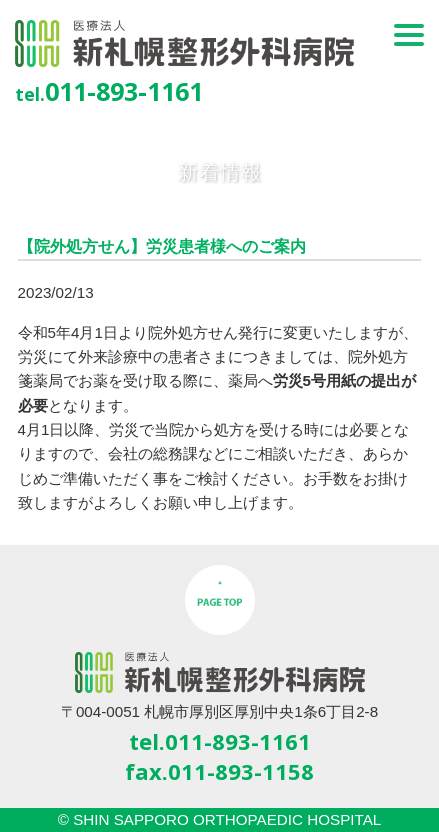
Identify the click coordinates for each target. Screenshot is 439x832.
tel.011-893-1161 (220, 741)
